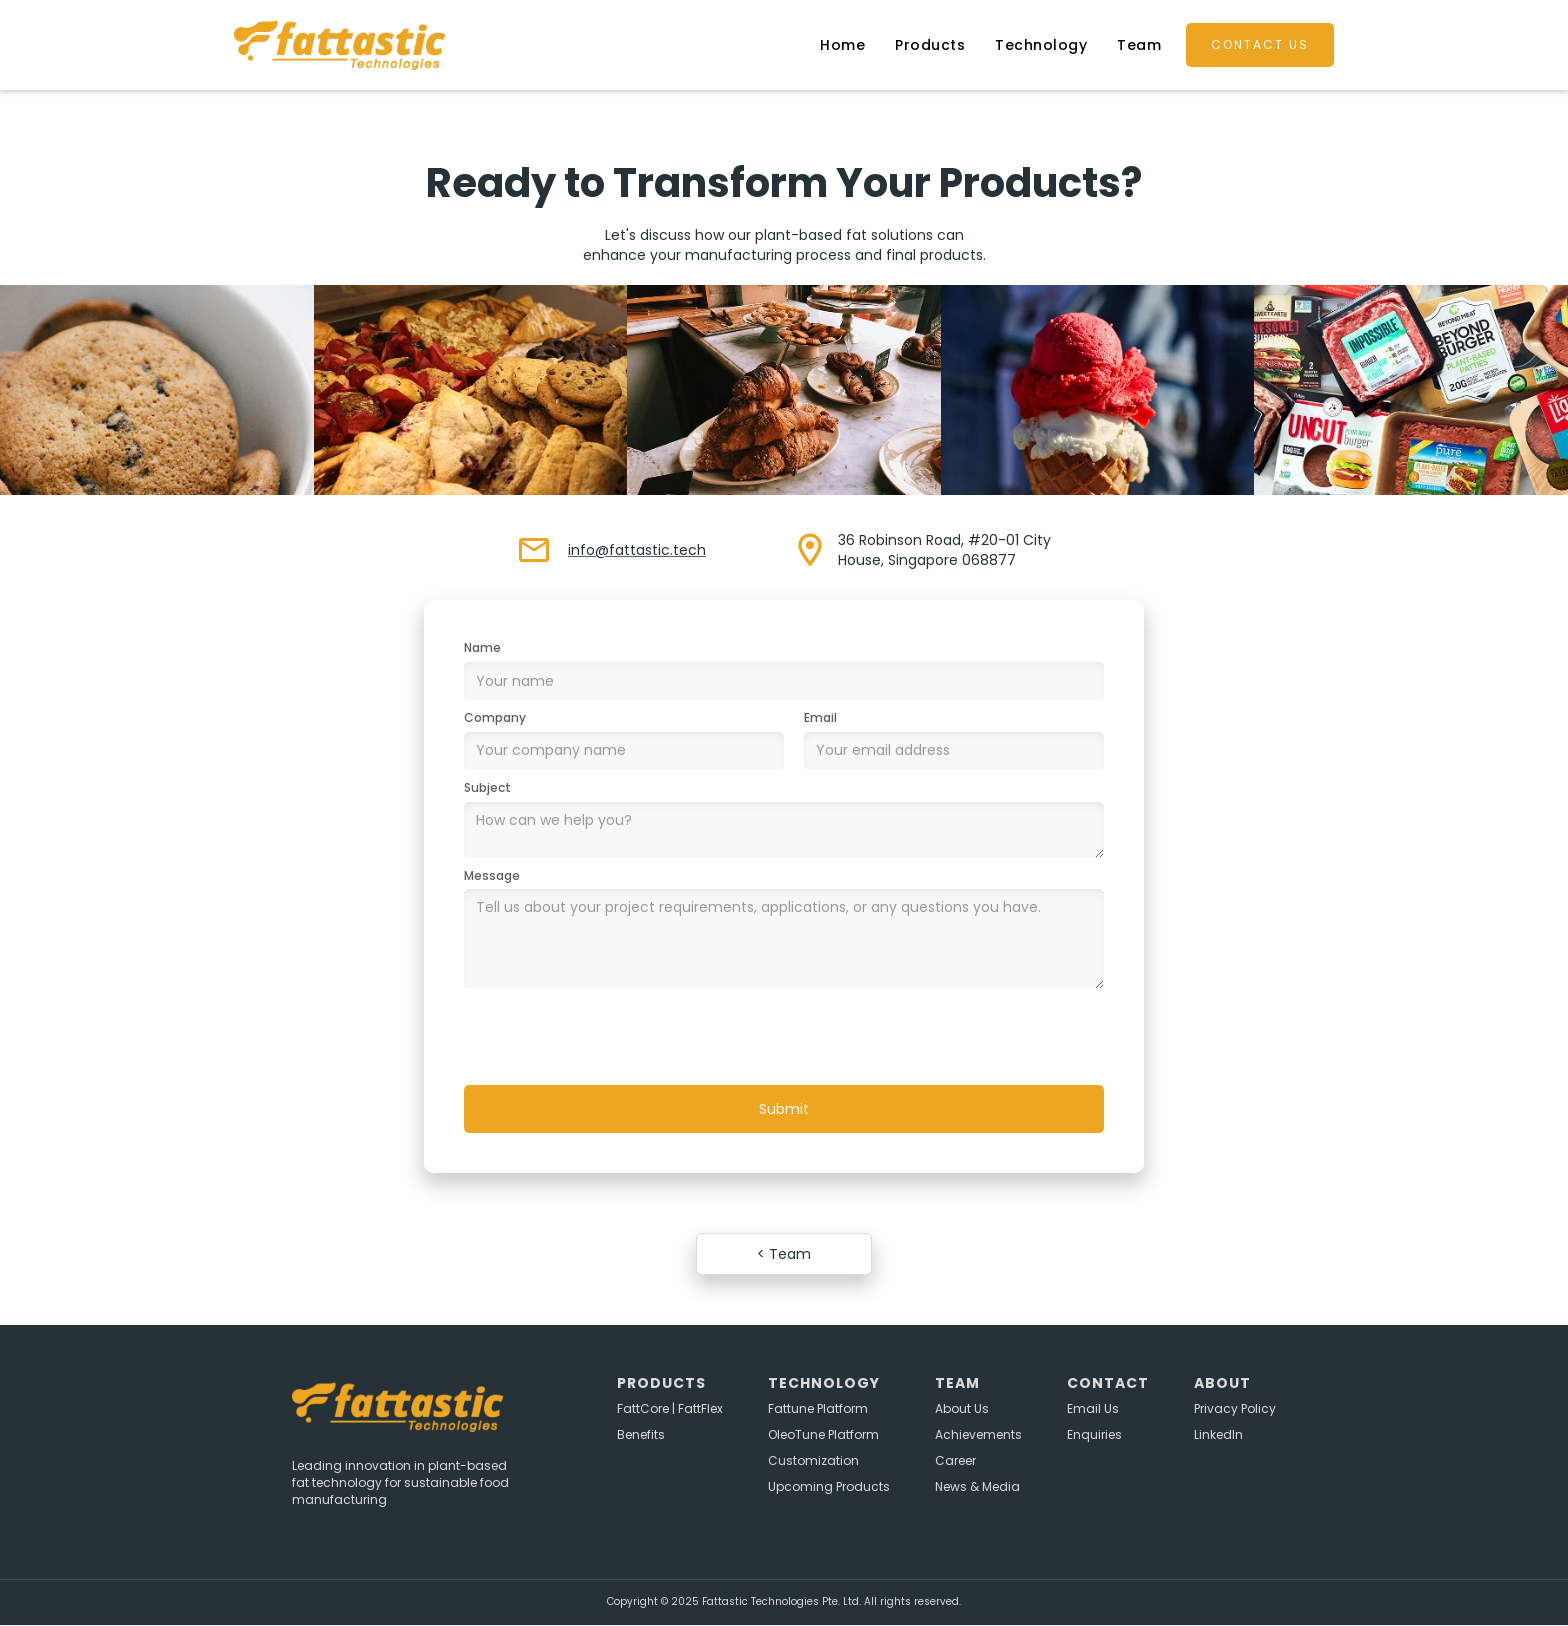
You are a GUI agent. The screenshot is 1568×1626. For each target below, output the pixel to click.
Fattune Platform (818, 1409)
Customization (813, 1461)
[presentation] (616, 1038)
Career (955, 1461)
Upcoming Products (829, 1487)
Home (842, 45)
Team (1139, 45)
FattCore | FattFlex (670, 1409)
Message (492, 876)
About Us (962, 1409)
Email (820, 718)
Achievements (978, 1435)
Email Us (1093, 1409)
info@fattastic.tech (637, 550)
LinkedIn (1218, 1435)
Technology (1041, 45)
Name (482, 648)
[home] (366, 45)
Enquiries (1094, 1435)
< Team (784, 1254)
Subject (487, 788)
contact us (1260, 44)
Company (495, 718)
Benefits (641, 1435)
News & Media (977, 1487)
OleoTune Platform (823, 1435)
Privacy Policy (1235, 1409)
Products (930, 45)
